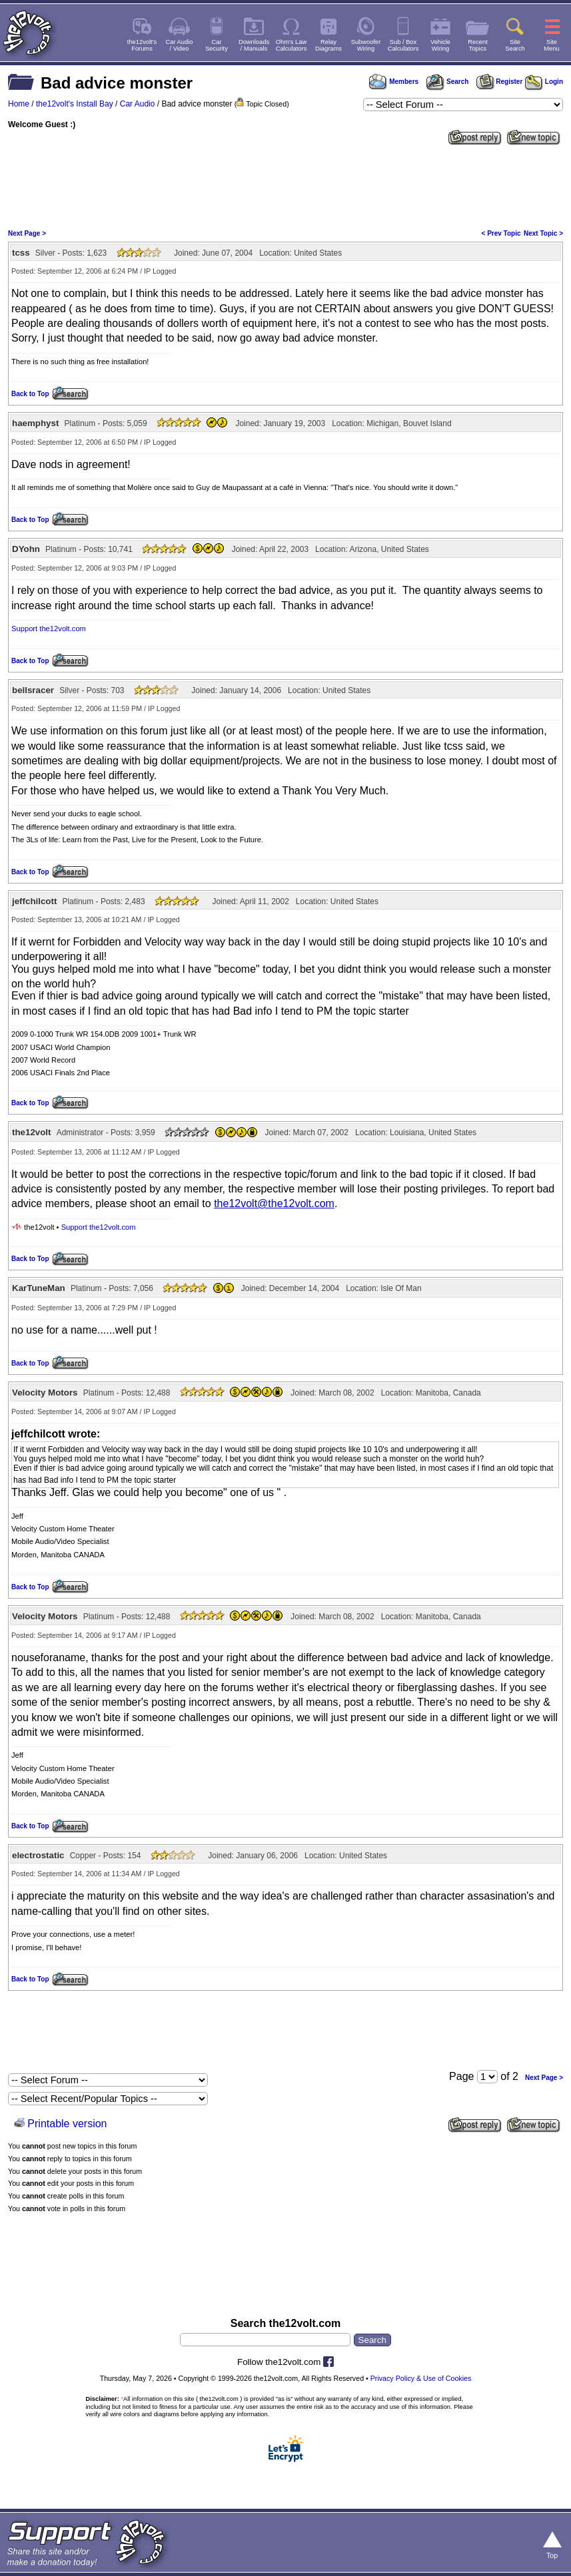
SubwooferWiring (366, 45)
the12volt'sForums (142, 45)
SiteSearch (515, 45)
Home (18, 104)
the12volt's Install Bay (74, 104)
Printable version (67, 2123)
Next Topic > (543, 233)
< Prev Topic (501, 233)
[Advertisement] (285, 186)
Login (544, 81)
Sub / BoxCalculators (403, 45)
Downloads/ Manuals (254, 45)
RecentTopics (478, 45)
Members (393, 81)
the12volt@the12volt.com (274, 1203)
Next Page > (27, 233)
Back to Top (30, 393)
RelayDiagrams (328, 45)
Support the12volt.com (48, 629)
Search (447, 81)
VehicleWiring (440, 45)
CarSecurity (216, 45)
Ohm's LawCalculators (291, 45)
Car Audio (137, 104)
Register (499, 81)
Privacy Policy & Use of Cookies (421, 2378)
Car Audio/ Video (179, 45)
